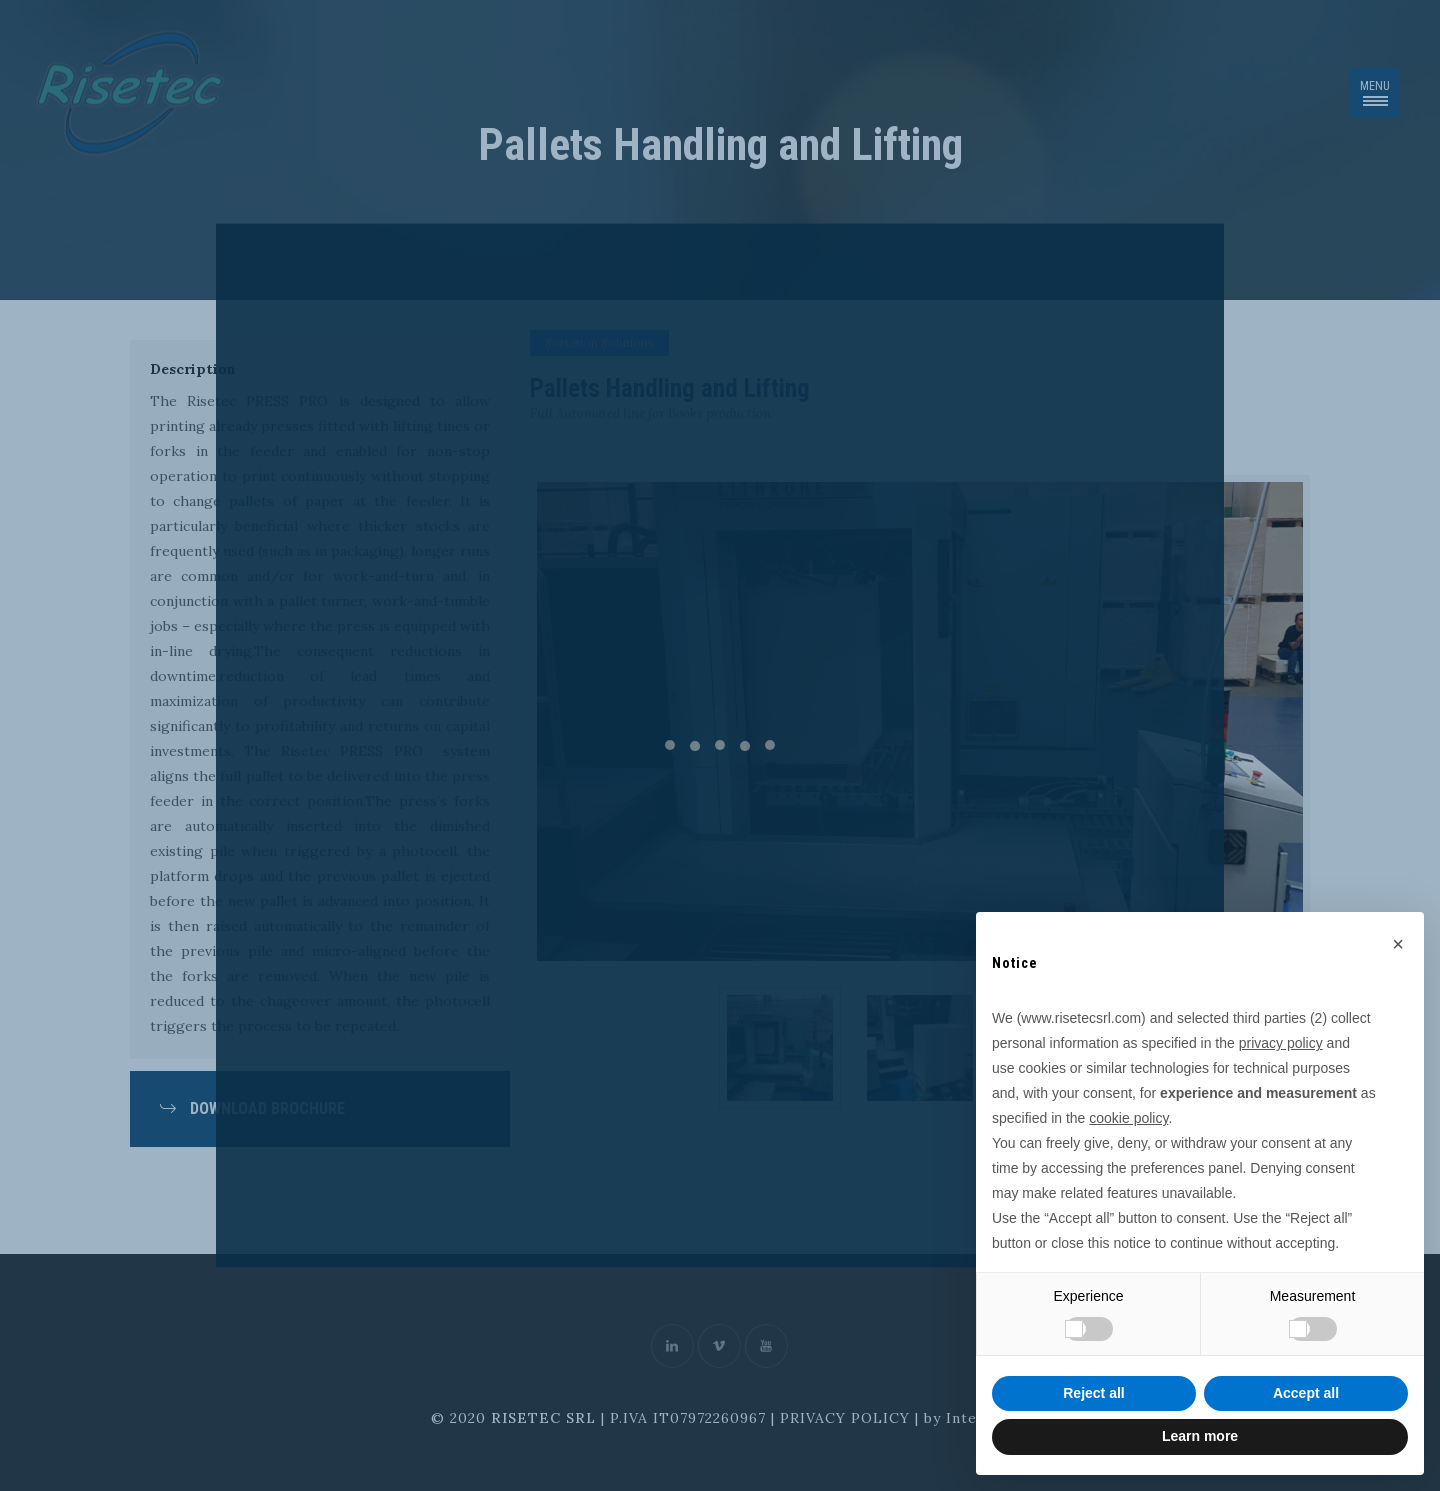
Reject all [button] (1093, 1393)
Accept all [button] (1306, 1393)
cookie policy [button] (1128, 1118)
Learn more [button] (1200, 1436)
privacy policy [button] (1281, 1043)
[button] (1398, 944)
